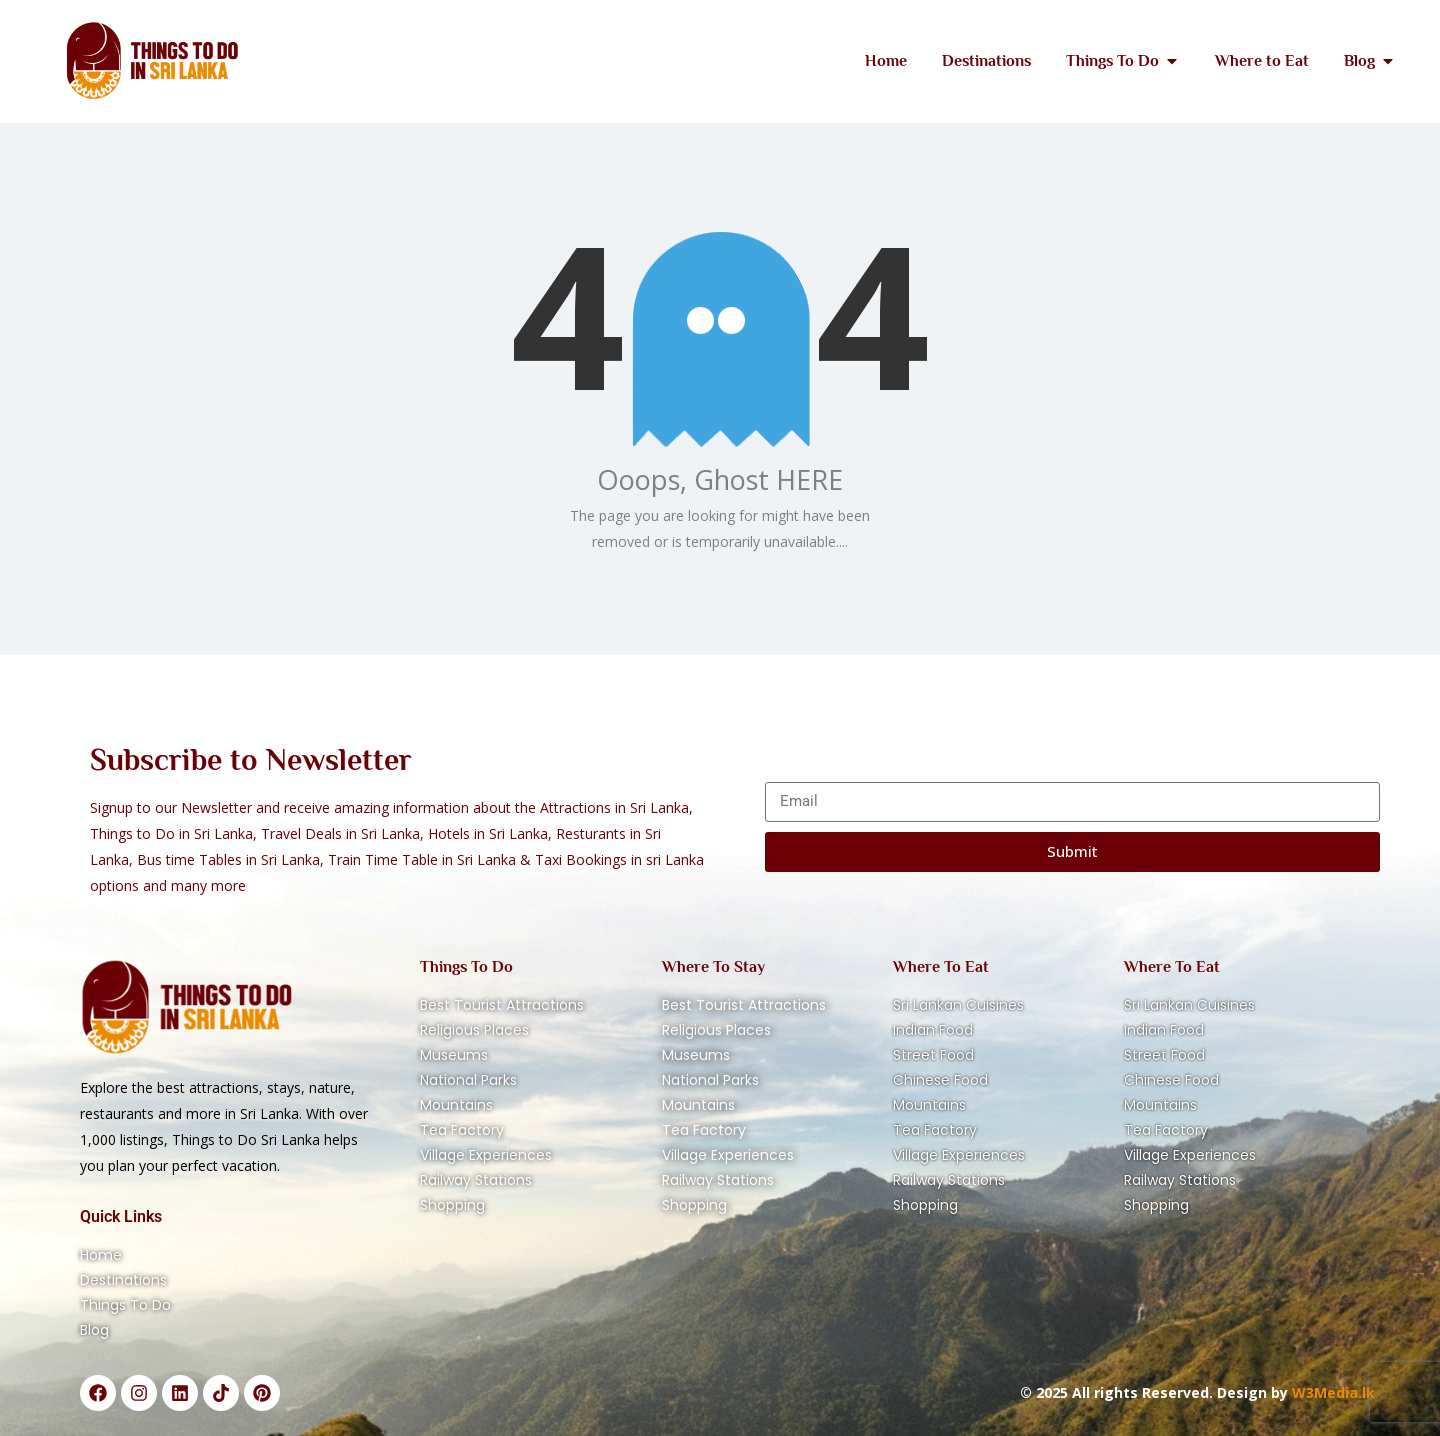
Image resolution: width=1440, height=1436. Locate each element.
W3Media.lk (1331, 1392)
